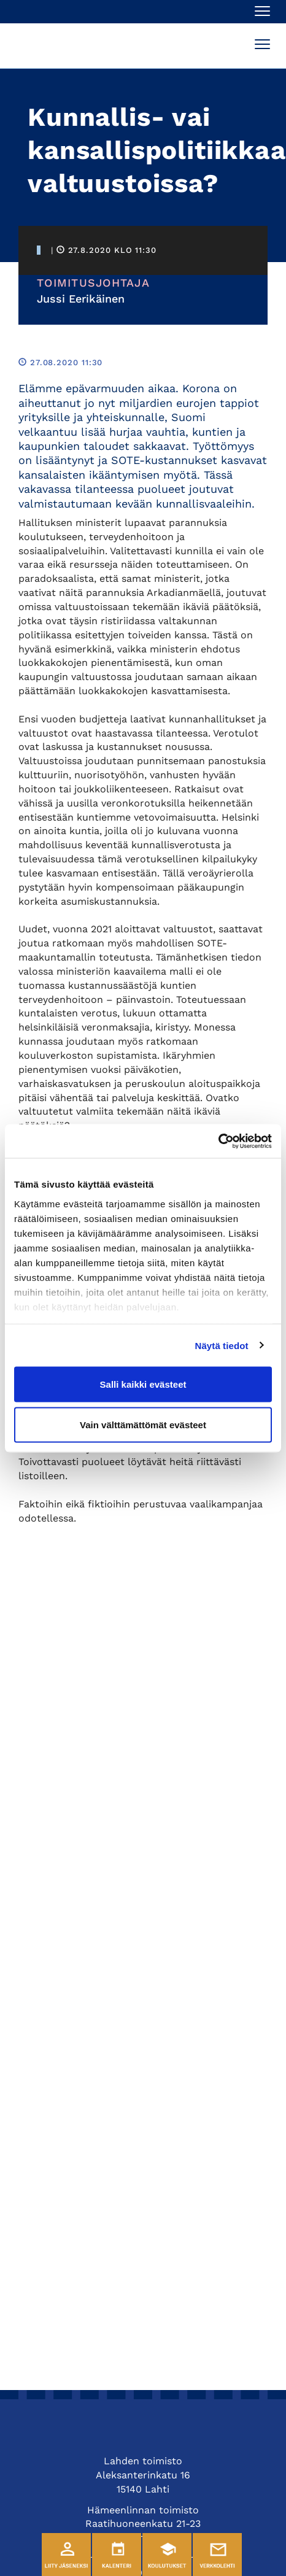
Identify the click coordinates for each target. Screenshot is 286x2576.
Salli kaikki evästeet (143, 1384)
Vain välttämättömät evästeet (143, 1424)
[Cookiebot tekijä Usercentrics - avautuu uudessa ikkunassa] (218, 1141)
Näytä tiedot (222, 1345)
